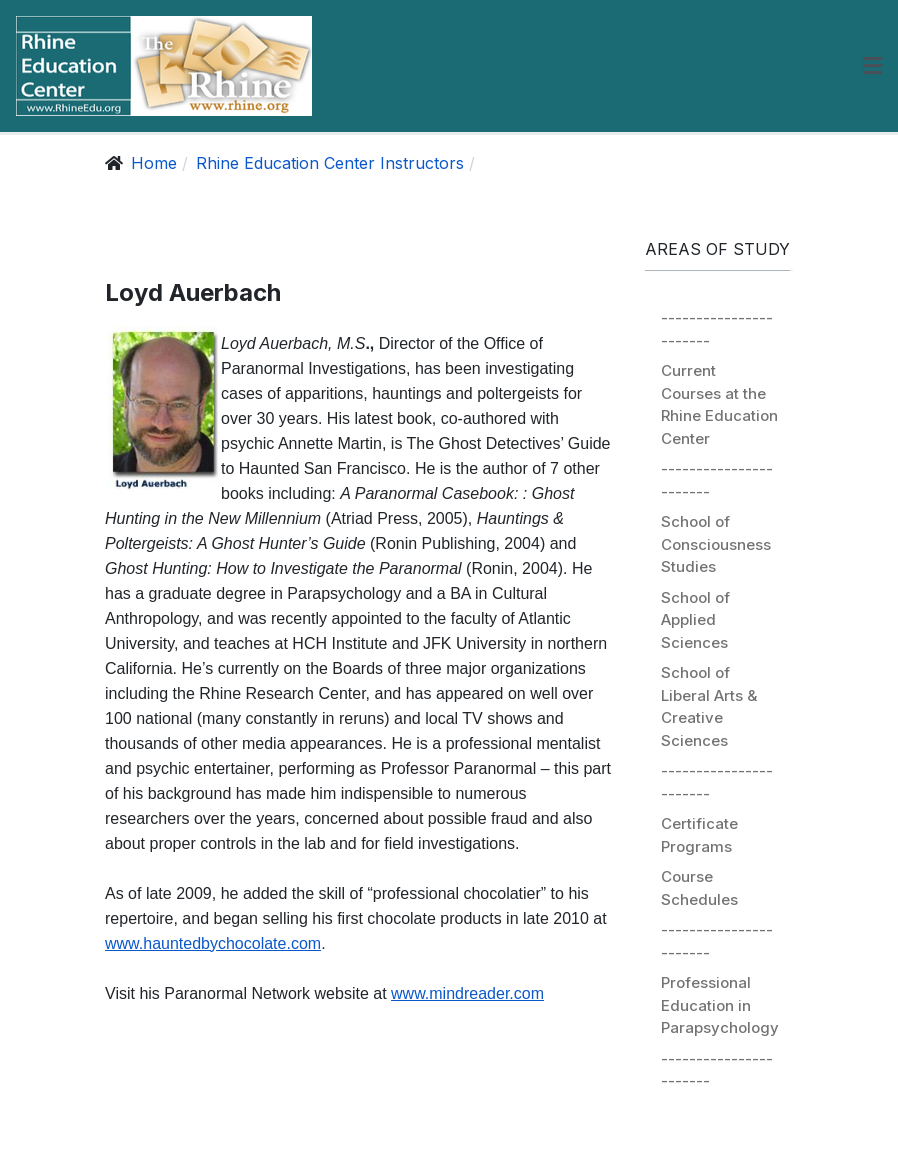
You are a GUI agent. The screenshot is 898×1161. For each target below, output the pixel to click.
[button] (872, 66)
